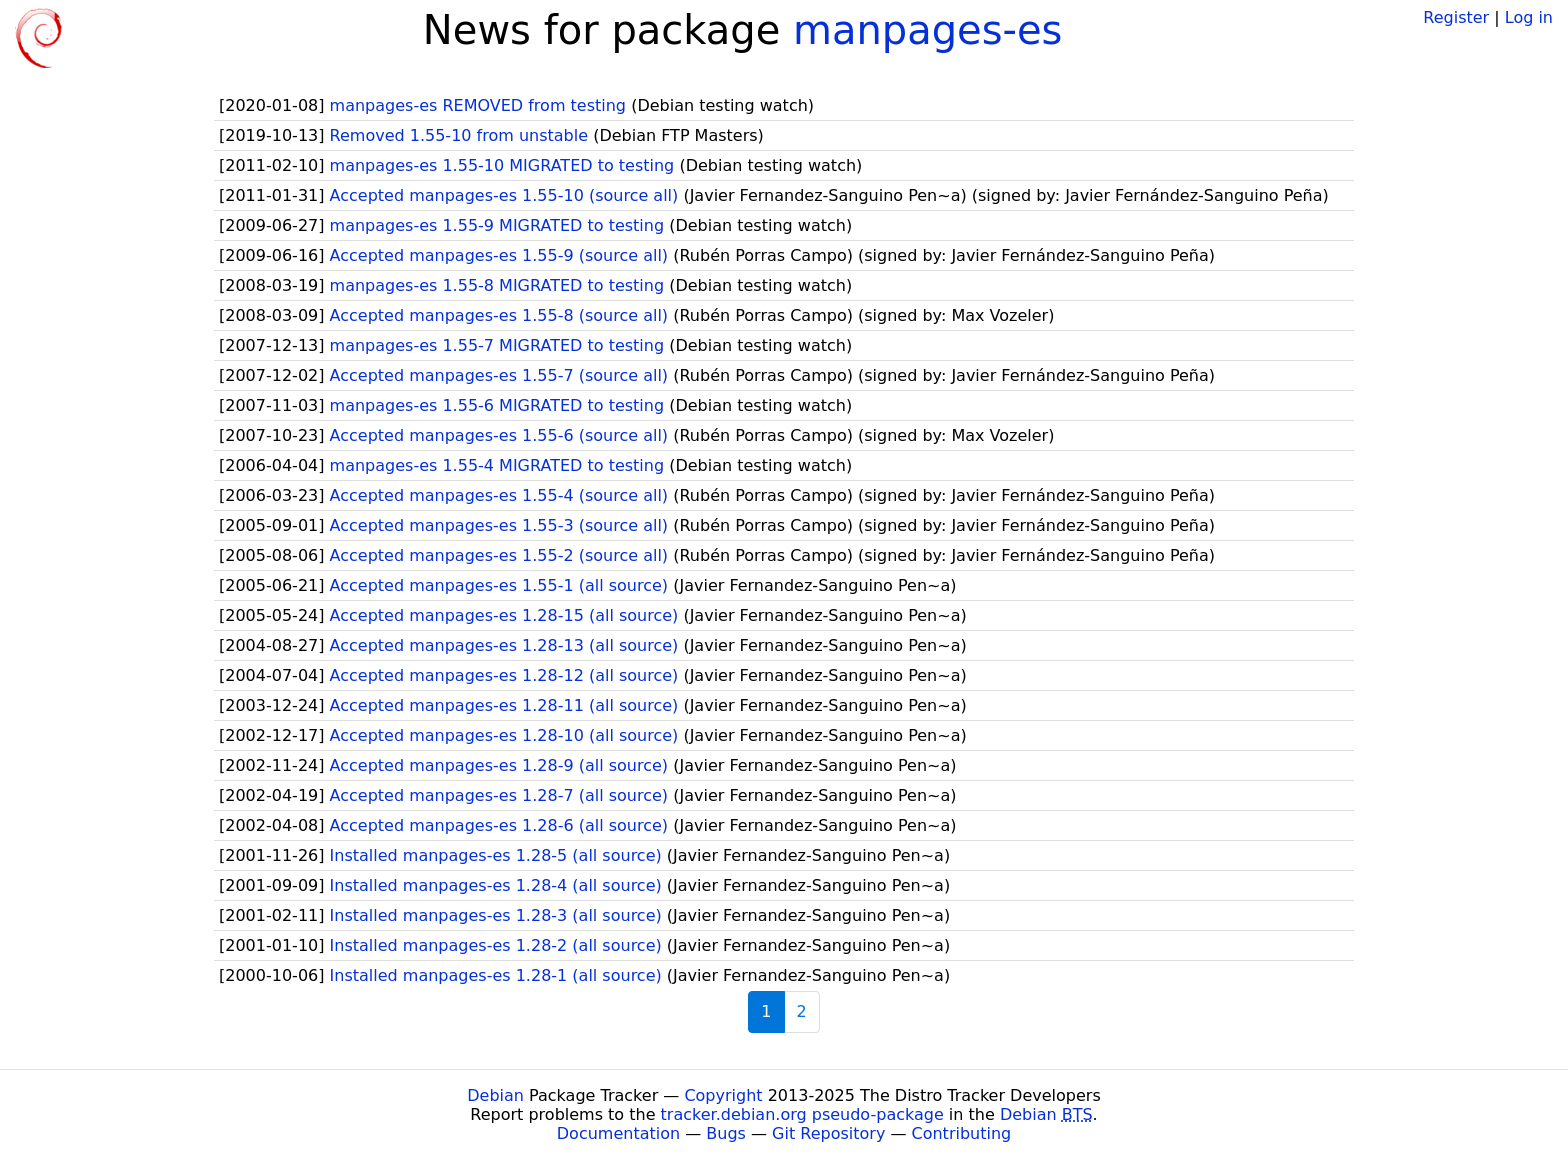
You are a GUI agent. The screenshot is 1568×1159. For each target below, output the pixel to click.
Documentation (618, 1133)
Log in (1529, 17)
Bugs (726, 1133)
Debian (495, 1095)
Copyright (723, 1095)
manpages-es (927, 30)
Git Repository (828, 1133)
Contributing (962, 1133)
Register (1456, 17)
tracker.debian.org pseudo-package (802, 1114)
